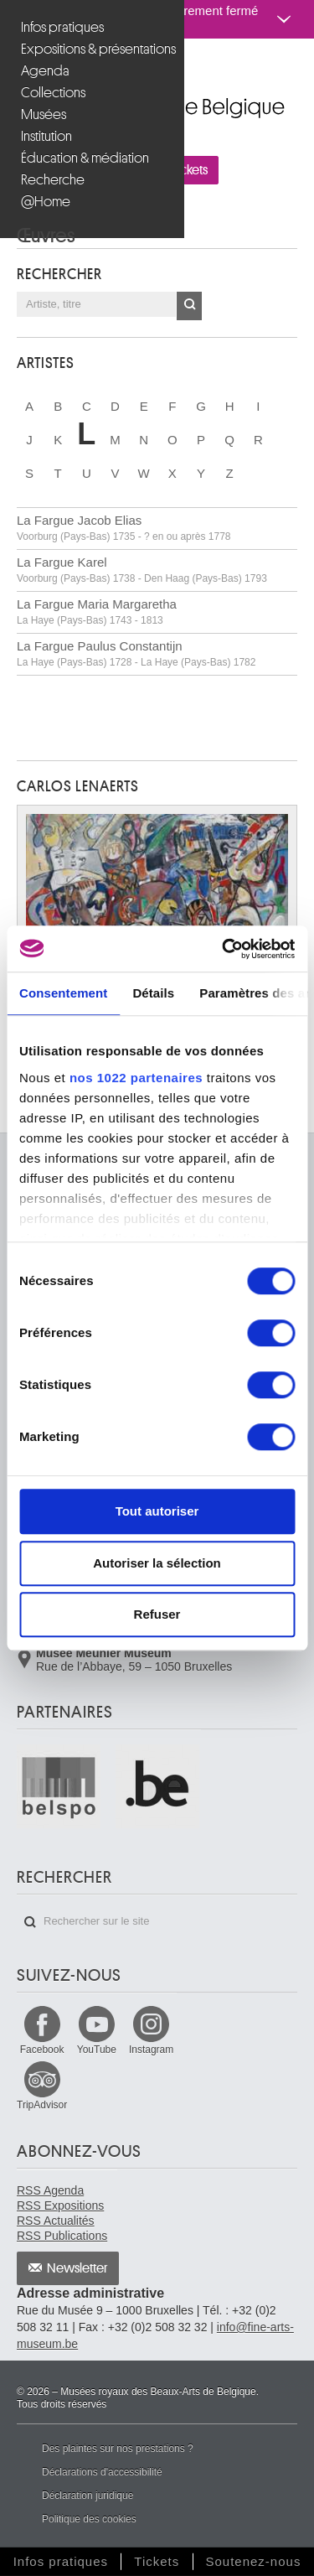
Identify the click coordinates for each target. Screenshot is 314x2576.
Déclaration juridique (87, 2495)
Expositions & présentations (94, 49)
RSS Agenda (50, 2190)
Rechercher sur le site (30, 1922)
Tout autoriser (157, 1511)
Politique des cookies (89, 2519)
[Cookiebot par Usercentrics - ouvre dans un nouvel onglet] (223, 949)
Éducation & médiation (85, 158)
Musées (43, 114)
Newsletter (77, 2268)
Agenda (45, 71)
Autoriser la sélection (157, 1563)
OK (189, 306)
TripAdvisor (42, 2105)
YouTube (96, 2049)
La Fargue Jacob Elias (124, 527)
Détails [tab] (153, 993)
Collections (53, 93)
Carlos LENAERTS (78, 786)
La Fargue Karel (142, 569)
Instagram (151, 2049)
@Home (45, 201)
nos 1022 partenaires (136, 1077)
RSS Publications (62, 2235)
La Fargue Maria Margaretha (97, 611)
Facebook (42, 2049)
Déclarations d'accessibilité (102, 2472)
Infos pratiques (62, 27)
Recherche (53, 180)
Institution (46, 136)
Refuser (157, 1614)
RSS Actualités (56, 2220)
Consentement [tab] (63, 993)
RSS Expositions (60, 2205)
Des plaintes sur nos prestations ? (117, 2448)
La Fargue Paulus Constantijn (136, 653)
